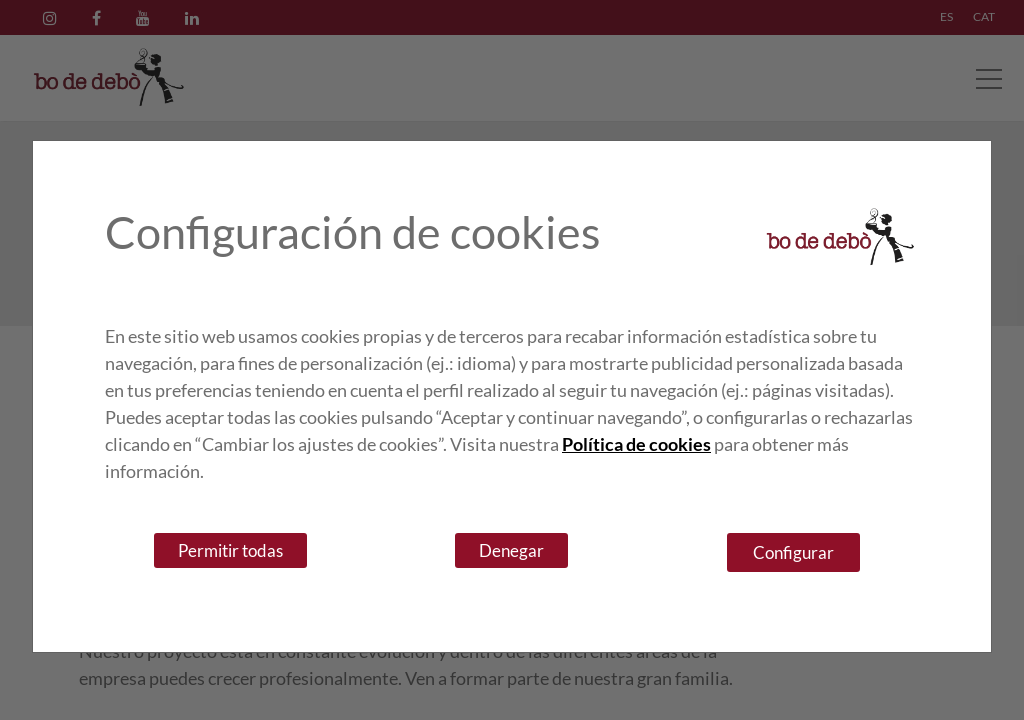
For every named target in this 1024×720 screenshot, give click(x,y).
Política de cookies (636, 444)
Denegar (511, 550)
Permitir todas (230, 550)
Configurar (793, 552)
